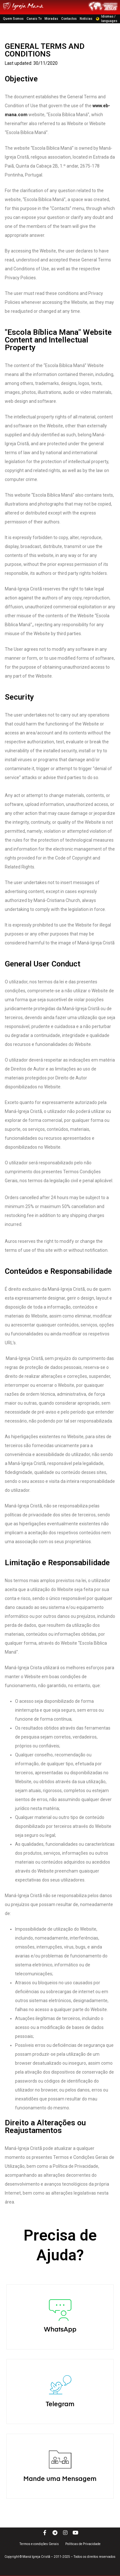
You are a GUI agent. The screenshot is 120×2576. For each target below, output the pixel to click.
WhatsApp (60, 2371)
